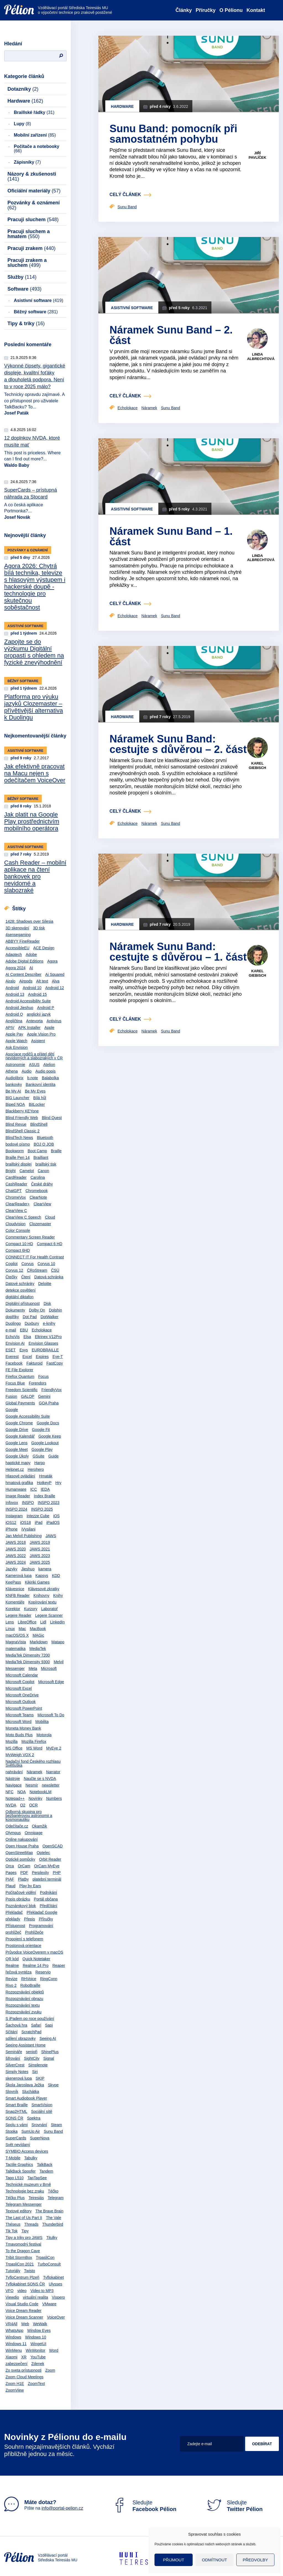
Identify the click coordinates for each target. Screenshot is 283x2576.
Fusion (11, 1396)
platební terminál (47, 1879)
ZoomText (36, 2383)
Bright (11, 1171)
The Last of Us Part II (24, 2217)
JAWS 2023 (40, 1555)
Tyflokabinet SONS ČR (25, 2284)
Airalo (10, 981)
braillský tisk (45, 1164)
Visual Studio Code (22, 2304)
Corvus (27, 1263)
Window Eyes (39, 2330)
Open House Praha (22, 1846)
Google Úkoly (17, 1456)
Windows (13, 2337)
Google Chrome (19, 1423)
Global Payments (20, 1403)
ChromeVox (16, 1197)
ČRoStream (37, 1270)
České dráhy (42, 1184)
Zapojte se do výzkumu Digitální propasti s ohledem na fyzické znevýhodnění (34, 652)
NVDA (11, 1805)
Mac (22, 1628)
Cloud (50, 1217)
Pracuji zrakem (31, 248)
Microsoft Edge (51, 1682)
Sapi (49, 2025)
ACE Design (43, 948)
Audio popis (45, 1071)
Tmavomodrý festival (23, 2244)
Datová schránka (48, 1277)
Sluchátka (30, 2091)
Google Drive (17, 1429)
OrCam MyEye (46, 1866)
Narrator (53, 1772)
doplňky (12, 1317)
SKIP (40, 2078)
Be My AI (13, 1091)
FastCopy (54, 1363)
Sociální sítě (41, 2111)
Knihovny (41, 1595)
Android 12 (54, 987)
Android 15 (37, 994)
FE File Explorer (19, 1370)
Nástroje (13, 1778)
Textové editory (19, 2211)
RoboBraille (30, 1985)
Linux (10, 1628)
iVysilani (28, 1529)
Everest (12, 1356)
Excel (27, 1356)
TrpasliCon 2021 (20, 2264)
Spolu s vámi (17, 2125)
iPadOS (53, 1522)
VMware (49, 2304)
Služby (21, 277)
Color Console (18, 1230)
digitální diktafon (19, 1297)
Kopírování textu (42, 1602)
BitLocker (37, 1104)
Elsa (27, 1336)
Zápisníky (27, 162)
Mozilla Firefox (33, 1741)
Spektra (33, 2118)
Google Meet (17, 1449)
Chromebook (36, 1190)
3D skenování (17, 928)
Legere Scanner (49, 1615)
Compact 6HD (18, 1250)
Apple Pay (14, 1034)
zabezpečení (16, 2363)
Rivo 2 (11, 1985)
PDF (24, 1872)
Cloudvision (15, 1224)
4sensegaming (18, 934)
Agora (52, 961)
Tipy (24, 2231)
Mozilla (12, 1741)
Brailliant (40, 1157)
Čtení (25, 1277)
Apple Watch (16, 1041)
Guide (53, 1456)
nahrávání (14, 1772)
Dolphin (55, 1310)
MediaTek (37, 1648)
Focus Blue (15, 1383)
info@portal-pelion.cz (62, 2508)
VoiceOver (56, 2317)
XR (24, 2357)
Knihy (58, 1595)
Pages (11, 1872)
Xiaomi (11, 2357)
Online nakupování (22, 1839)
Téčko (53, 2191)
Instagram (14, 1516)
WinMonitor (35, 2350)
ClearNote (38, 1197)
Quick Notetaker (36, 1959)
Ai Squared (54, 974)
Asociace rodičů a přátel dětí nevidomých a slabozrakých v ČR (34, 1056)
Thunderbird (52, 2224)
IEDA (45, 1489)
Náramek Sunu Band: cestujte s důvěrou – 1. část (178, 952)
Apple (49, 1027)
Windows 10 (35, 2337)
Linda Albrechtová (260, 356)
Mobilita (42, 1721)
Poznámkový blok (21, 1906)
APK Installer (29, 1027)
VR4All (11, 2324)
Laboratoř (49, 1609)
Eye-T (58, 1356)
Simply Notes (17, 2071)
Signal (48, 2058)
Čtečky (11, 1277)
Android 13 (15, 994)
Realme (12, 1965)
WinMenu (14, 2350)
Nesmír (31, 1785)
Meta (32, 1668)
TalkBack (44, 2164)
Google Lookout (45, 1443)
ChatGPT (14, 1190)
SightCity (32, 2058)
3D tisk (39, 928)
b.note (32, 1078)
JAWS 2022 (16, 1555)
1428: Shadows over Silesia (29, 921)
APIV (10, 1027)
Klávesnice (15, 1589)
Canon (43, 1171)
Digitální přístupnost (23, 1303)
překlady (13, 1919)
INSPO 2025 (42, 1509)
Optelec (43, 1852)
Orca (10, 1866)
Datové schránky (20, 1283)
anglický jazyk (39, 1014)
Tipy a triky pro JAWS (24, 2237)
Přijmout (173, 2559)
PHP (57, 1872)
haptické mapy (18, 1463)
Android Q (14, 1014)
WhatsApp (14, 2330)
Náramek (34, 1772)
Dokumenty (15, 1310)
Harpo (39, 1463)
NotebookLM (40, 1792)
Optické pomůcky (20, 1859)
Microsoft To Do (51, 1715)
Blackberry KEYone (22, 1111)
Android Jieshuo (19, 1007)
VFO (10, 2290)
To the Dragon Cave (23, 2251)
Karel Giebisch (257, 765)
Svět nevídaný (18, 2144)
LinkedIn (57, 1622)
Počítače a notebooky (36, 148)
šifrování (13, 2058)
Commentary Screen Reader (30, 1237)
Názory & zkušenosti (31, 176)
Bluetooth (45, 1137)
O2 (22, 1805)
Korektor (13, 1609)
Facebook (14, 1363)
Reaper (58, 1965)
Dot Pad (30, 1317)
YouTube (38, 2357)
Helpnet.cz (15, 1469)
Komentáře (15, 1602)
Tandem (46, 2171)
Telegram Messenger (24, 2204)
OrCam (24, 1866)
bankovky (14, 1084)
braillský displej (19, 1164)
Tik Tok (12, 2231)
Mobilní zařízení (35, 135)
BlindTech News (19, 1137)
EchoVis (13, 1336)
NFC (10, 1792)
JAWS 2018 (16, 1542)
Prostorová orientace (23, 1945)
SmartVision (42, 2105)
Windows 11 (16, 2344)
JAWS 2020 (16, 1549)
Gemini (44, 1396)
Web (25, 2324)
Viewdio (12, 2297)
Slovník (12, 2091)
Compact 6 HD (49, 1244)
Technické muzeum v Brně (28, 2184)
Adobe (31, 954)
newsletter (50, 1785)
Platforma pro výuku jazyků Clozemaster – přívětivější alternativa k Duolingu (33, 707)
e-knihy (49, 1323)
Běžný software (36, 311)
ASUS (34, 1064)
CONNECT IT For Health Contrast (35, 1257)
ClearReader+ (18, 1204)
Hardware (25, 101)
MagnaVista (16, 1642)
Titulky (51, 2237)
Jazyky (11, 1569)
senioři (31, 2052)
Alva (55, 981)
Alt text (42, 981)
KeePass (13, 1582)
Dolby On (37, 1310)
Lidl (43, 1622)
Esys (23, 1350)
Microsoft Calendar (22, 1675)
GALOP (27, 1396)
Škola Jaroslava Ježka (25, 2085)
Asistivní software (38, 300)
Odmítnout (214, 2559)
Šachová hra (16, 2025)
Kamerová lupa (19, 1575)
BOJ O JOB (44, 1144)
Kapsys (41, 1575)
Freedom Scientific (22, 1390)
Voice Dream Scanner (24, 2317)
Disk (47, 1303)
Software (24, 289)
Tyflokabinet (53, 2277)
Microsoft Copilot (20, 1682)
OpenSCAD (53, 1846)
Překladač (14, 1912)
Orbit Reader (50, 1859)
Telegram (56, 2198)
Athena (12, 1071)
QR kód (12, 1959)
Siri (35, 2071)
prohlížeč (13, 1932)
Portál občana (46, 1899)
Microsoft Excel (19, 1688)
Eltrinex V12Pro (48, 1336)
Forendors (37, 1383)
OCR (33, 1805)
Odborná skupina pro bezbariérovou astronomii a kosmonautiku (29, 1816)
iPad (39, 1522)
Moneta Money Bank (23, 1728)
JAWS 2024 (16, 1562)
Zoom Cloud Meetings (24, 2377)
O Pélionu (231, 10)
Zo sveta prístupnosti (23, 2370)
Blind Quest (52, 1117)
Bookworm (15, 1151)
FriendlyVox (51, 1390)
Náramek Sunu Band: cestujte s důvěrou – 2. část (178, 744)
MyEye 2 (53, 1748)
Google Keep (49, 1436)
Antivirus (53, 1021)
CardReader (16, 1177)
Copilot (12, 1263)
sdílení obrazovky (21, 2038)
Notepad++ (15, 1798)
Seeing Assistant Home (26, 2045)
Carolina (37, 1177)
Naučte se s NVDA (40, 1778)
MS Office (14, 1748)
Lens (10, 1622)
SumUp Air (30, 2131)
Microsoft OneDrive (22, 1695)
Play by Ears (30, 1886)
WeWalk (40, 2324)
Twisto (29, 2271)
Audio (27, 1071)
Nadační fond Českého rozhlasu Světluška (33, 1763)
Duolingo (13, 1323)
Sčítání (12, 2032)
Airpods (25, 981)
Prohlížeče (34, 1932)
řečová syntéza (19, 1972)
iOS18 (25, 1522)
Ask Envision (17, 1047)
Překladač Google (42, 1912)
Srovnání (39, 2125)
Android (12, 987)
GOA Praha (49, 1403)
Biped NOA (15, 1104)
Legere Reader (18, 1615)
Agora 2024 (15, 968)
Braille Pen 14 (18, 1157)
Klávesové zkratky (43, 1589)
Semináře (14, 2052)
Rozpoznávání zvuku (23, 2012)
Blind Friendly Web (22, 1117)
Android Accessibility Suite (28, 1001)
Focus (43, 1376)
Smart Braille (17, 2105)
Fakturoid (34, 1363)
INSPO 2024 (16, 1509)
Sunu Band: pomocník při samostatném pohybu (173, 134)
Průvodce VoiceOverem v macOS (34, 1952)
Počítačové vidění (21, 1892)
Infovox (12, 1502)
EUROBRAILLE (45, 1350)
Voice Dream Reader (23, 2310)
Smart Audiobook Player (26, 2098)
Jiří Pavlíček (257, 155)
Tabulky (30, 2158)
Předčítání (48, 1906)
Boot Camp (37, 1151)
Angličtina (14, 1021)
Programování (41, 1925)
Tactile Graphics (19, 2164)
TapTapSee (37, 2178)
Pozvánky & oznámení (33, 205)
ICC (33, 1489)
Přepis (29, 1919)
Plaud (10, 1886)
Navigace (14, 1785)
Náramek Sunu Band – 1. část (171, 536)
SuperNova (39, 2138)
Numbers (54, 1798)
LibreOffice (27, 1622)
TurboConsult (49, 2264)
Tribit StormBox (19, 2257)
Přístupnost (15, 1925)
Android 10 (32, 987)
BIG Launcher (17, 1098)
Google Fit (41, 1429)
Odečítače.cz (17, 1826)
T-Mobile (13, 2158)
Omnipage (34, 1833)
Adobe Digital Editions (24, 961)
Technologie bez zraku (25, 2191)
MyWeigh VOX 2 (20, 1755)
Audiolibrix (14, 1078)
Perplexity (40, 1872)
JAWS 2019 (40, 1542)
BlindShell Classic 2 (23, 1131)
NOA (21, 1792)
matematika (15, 1648)
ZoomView (15, 2390)
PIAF (10, 1879)
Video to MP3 (42, 2290)
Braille (56, 1151)
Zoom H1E (15, 2383)
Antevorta (34, 1021)
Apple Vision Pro (41, 1034)
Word (53, 2350)
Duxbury (32, 1323)
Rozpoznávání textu (23, 2005)
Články (183, 10)
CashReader (16, 1184)
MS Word (34, 1748)
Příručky (206, 10)
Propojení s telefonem (24, 1939)
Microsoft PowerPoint (24, 1708)
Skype (53, 2085)
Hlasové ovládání (20, 1476)
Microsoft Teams (20, 1715)
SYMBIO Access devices (27, 2151)
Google (12, 1409)
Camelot (26, 1171)
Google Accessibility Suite (28, 1416)
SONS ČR (14, 2118)
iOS (56, 1516)
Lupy (22, 123)
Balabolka (50, 1078)
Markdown (39, 1642)
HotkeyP (44, 1482)
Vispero (58, 2297)
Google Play (42, 1449)
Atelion (49, 1064)
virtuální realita (35, 2297)
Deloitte (44, 1283)
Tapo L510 (14, 2178)
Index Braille (44, 1496)
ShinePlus (50, 2052)
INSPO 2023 (49, 1502)
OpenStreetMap (19, 1852)
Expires (42, 1356)
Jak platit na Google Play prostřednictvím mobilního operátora (31, 821)
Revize (11, 1979)
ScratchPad (31, 2032)
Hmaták (45, 1476)
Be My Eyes (35, 1091)
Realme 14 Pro (35, 1965)
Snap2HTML (16, 2111)
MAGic (38, 1635)
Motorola (43, 1735)
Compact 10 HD (19, 1244)
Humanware (16, 1489)
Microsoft (49, 1668)
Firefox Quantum (20, 1376)
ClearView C (16, 1210)
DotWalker (50, 1317)
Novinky (35, 1798)
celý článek (125, 194)
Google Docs (48, 1423)
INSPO (28, 1502)
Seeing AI (48, 2038)
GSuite (38, 1456)
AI (31, 968)
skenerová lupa (19, 2078)
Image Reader (18, 1496)
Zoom (50, 2370)
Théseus (13, 2224)
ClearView (42, 1204)
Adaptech (14, 954)
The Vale (53, 2217)
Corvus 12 (14, 1270)
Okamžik (39, 1826)
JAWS (51, 1536)
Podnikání (48, 1892)
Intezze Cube (38, 1516)
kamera (44, 1569)
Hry (58, 1482)
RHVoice (28, 1979)
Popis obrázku (18, 1899)
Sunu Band (53, 2131)
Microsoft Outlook (21, 1701)
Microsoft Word (19, 1721)
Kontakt (256, 10)
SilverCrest (15, 2065)
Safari (36, 2025)
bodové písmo (18, 1144)
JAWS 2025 (40, 1562)
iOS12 (11, 1522)
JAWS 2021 (40, 1549)
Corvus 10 (46, 1263)
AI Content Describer (23, 974)
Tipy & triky (26, 323)
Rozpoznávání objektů (25, 1992)
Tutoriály (13, 2271)
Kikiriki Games (37, 1582)
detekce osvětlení (21, 1290)
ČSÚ (55, 1270)
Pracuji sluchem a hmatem (28, 234)
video (22, 2290)
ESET (11, 1350)
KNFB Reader (18, 1595)
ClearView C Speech (23, 1217)
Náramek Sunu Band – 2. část (171, 335)
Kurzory (30, 1609)
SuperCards (16, 2138)
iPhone (12, 1529)
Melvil (59, 1662)
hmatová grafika (19, 1482)
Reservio (43, 1972)
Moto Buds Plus (19, 1735)
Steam (56, 2125)
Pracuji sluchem (33, 219)
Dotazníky (22, 89)
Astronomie (15, 1064)
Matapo (57, 1642)
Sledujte (144, 2505)
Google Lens (16, 1443)
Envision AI (15, 1343)
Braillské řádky (34, 112)
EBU (24, 1330)
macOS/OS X (17, 1635)
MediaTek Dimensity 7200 (28, 1655)
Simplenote (38, 2065)
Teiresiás (36, 2198)
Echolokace (42, 1330)
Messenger (15, 1668)
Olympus (13, 1833)
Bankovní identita (40, 1084)
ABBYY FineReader (23, 941)
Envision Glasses (43, 1343)
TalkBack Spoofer (21, 2171)
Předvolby (255, 2559)
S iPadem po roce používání (30, 2018)
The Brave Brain (49, 2211)
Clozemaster (40, 1224)
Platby (23, 1879)
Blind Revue (16, 1124)
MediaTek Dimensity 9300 (28, 1662)
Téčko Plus (15, 2198)
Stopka (12, 2131)
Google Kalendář (20, 1436)
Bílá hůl (39, 1098)
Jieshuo (28, 1569)
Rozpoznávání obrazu (24, 1998)
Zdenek (37, 2363)
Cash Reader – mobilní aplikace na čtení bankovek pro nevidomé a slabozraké (35, 876)
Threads (31, 2224)
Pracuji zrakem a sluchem (27, 262)
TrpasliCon (45, 2257)
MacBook (38, 1628)
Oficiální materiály (34, 191)
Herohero (36, 1469)
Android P (45, 1007)
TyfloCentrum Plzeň (22, 2277)
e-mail (11, 1330)
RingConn (48, 1979)
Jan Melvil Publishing (24, 1536)
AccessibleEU (17, 948)
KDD (56, 1575)
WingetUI (38, 2344)
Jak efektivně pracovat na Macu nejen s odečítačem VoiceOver (34, 773)
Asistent (38, 1041)
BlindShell (38, 1124)
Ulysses (55, 2284)
